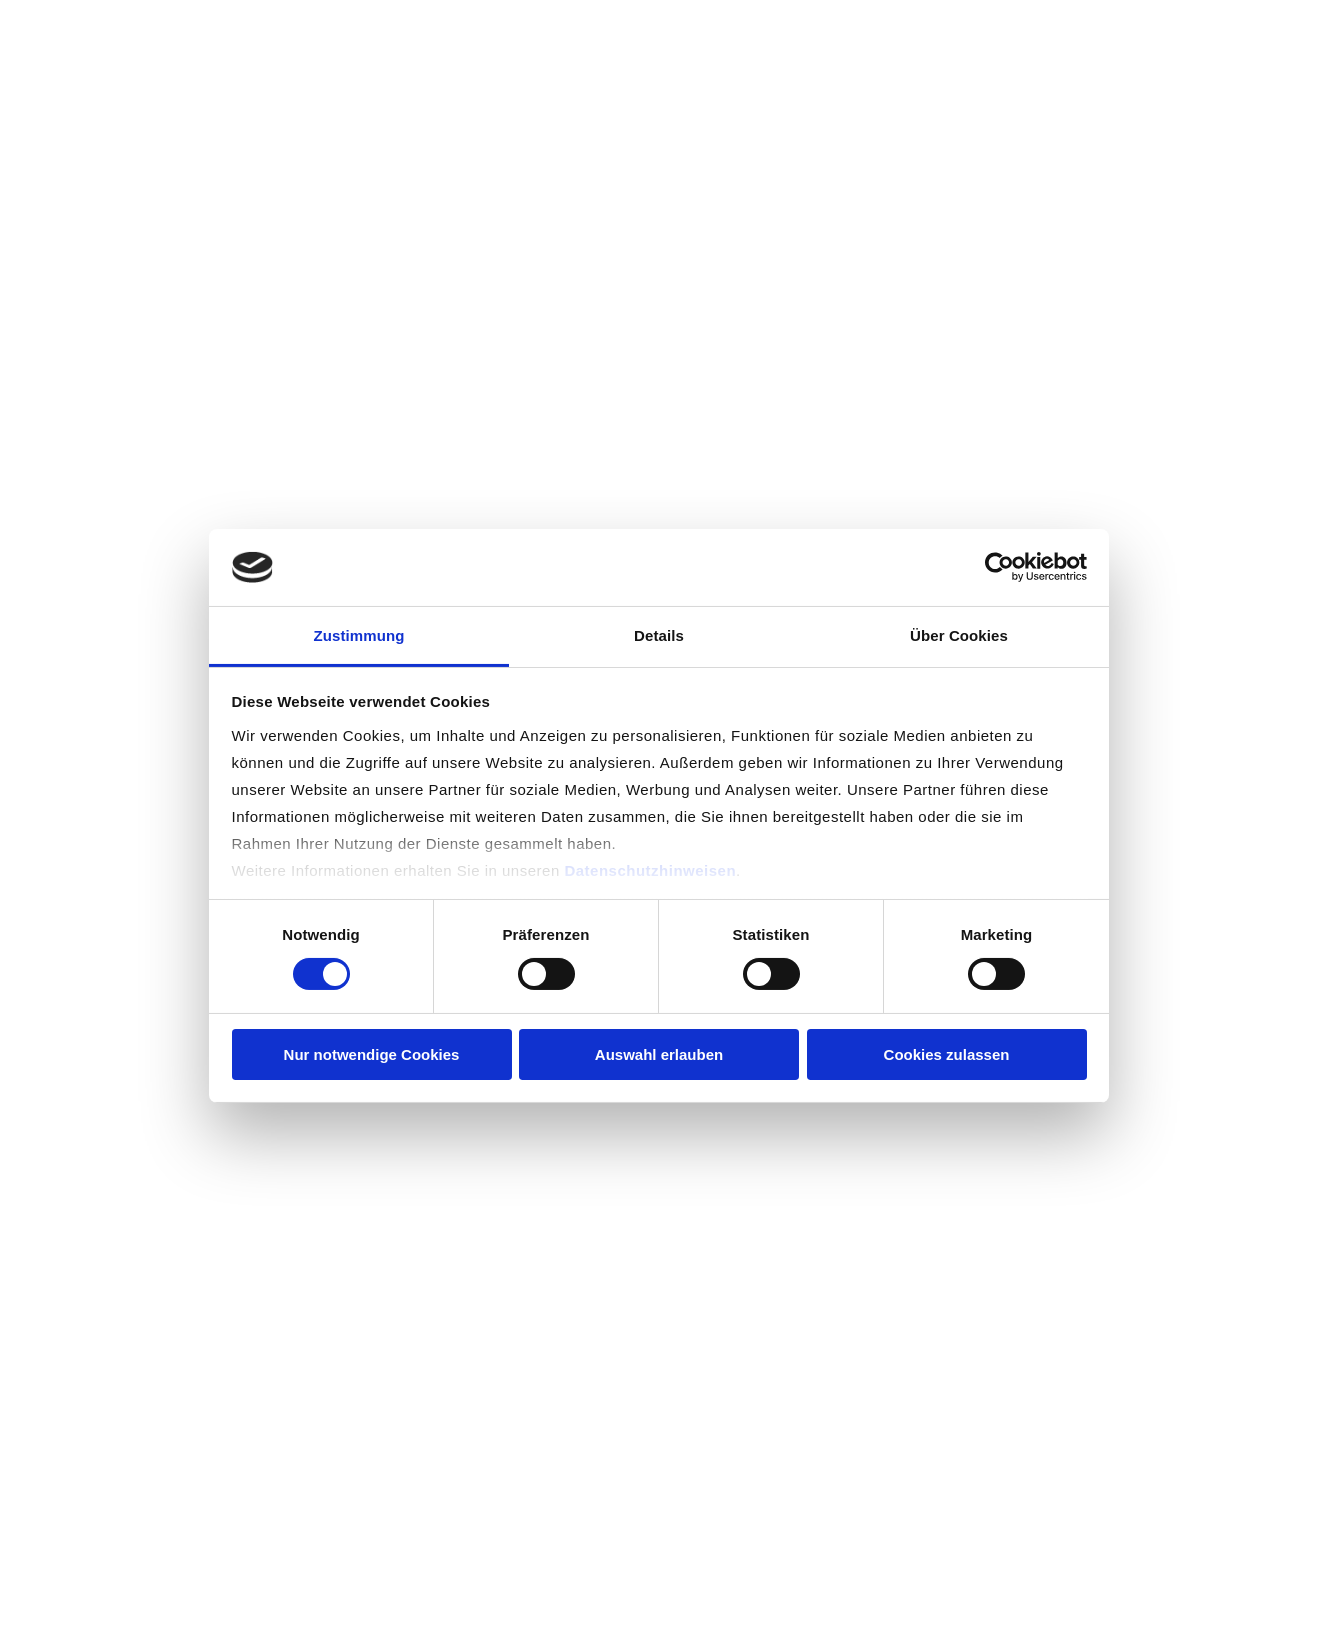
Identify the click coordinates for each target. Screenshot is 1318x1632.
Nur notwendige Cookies (372, 1054)
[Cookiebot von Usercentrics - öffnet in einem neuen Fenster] (999, 567)
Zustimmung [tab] (359, 635)
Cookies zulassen (947, 1054)
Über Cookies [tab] (959, 635)
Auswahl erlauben (659, 1054)
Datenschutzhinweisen (650, 870)
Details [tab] (659, 635)
